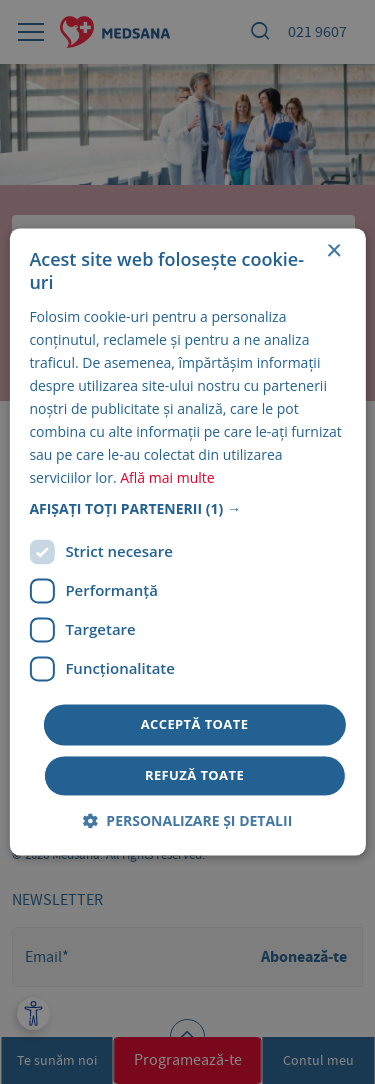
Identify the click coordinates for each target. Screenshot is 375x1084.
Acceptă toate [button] (195, 724)
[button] (187, 509)
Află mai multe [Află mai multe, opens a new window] (167, 478)
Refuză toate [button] (194, 776)
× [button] (333, 251)
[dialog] (187, 542)
